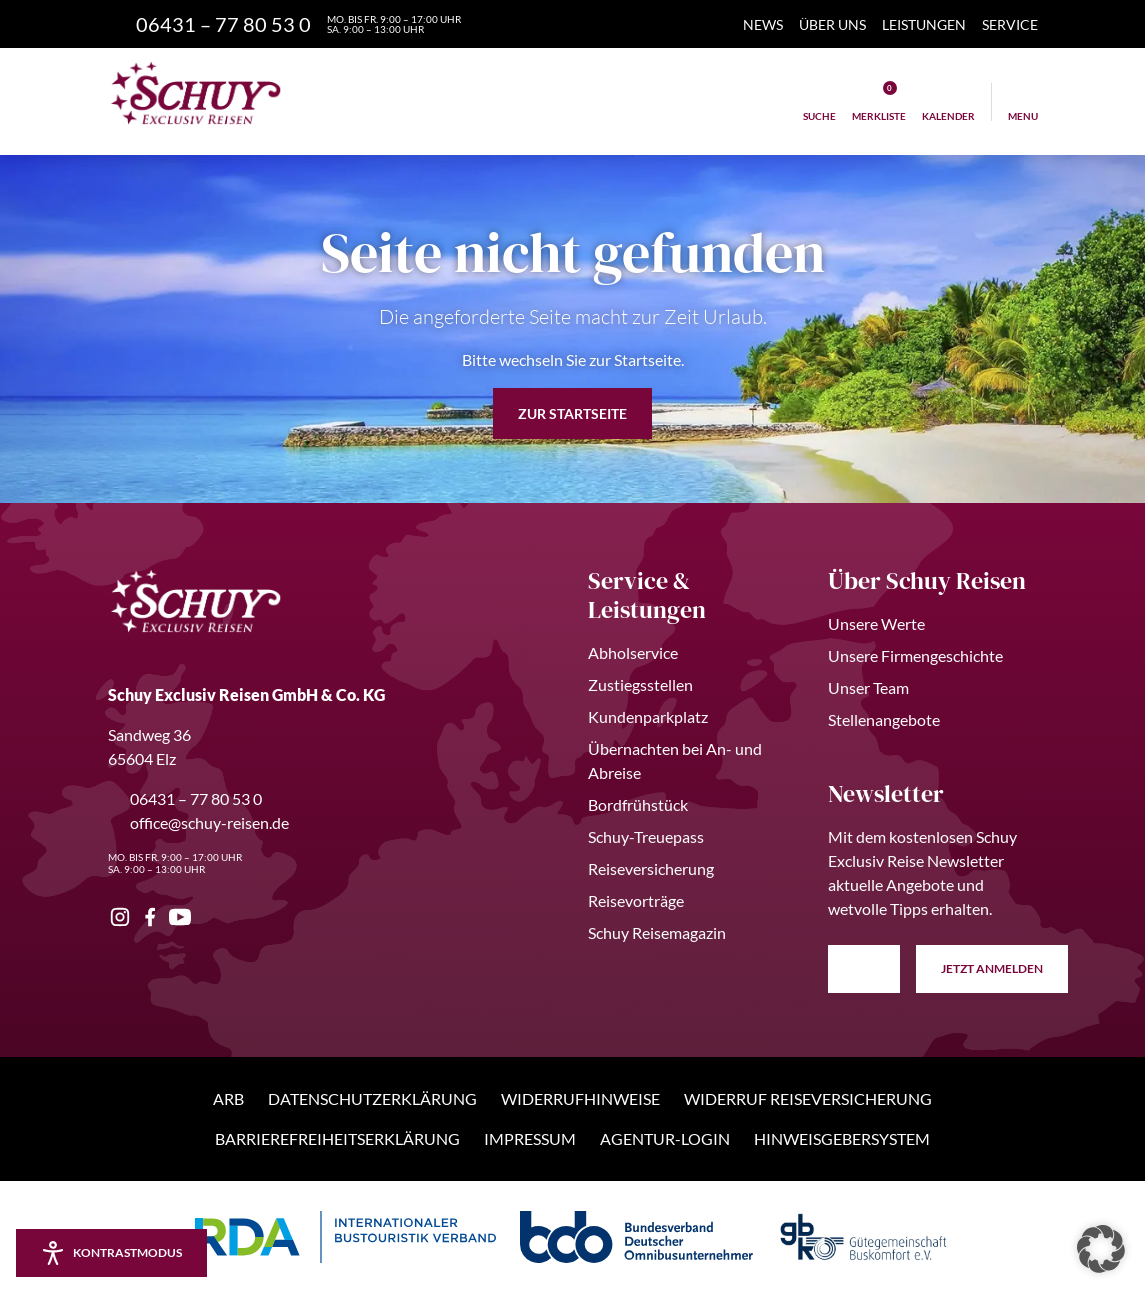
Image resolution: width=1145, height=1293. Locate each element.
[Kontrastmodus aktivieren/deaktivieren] (111, 1253)
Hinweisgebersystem (842, 1138)
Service (1010, 24)
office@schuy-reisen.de (198, 822)
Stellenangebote (884, 719)
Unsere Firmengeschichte (915, 655)
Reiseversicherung (651, 868)
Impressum (530, 1138)
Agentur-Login (665, 1138)
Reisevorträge (636, 900)
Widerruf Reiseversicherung (808, 1098)
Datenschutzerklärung (372, 1098)
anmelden (992, 969)
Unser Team (868, 687)
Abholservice (633, 652)
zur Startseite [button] (572, 413)
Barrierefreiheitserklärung (337, 1138)
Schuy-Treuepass (646, 836)
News (763, 24)
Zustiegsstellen (640, 684)
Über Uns (832, 24)
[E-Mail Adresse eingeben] (864, 969)
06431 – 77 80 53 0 (185, 798)
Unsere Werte (876, 623)
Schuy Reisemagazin (657, 932)
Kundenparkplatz (648, 716)
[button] (1101, 1249)
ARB (228, 1098)
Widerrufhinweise (580, 1098)
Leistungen (924, 24)
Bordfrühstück (638, 804)
